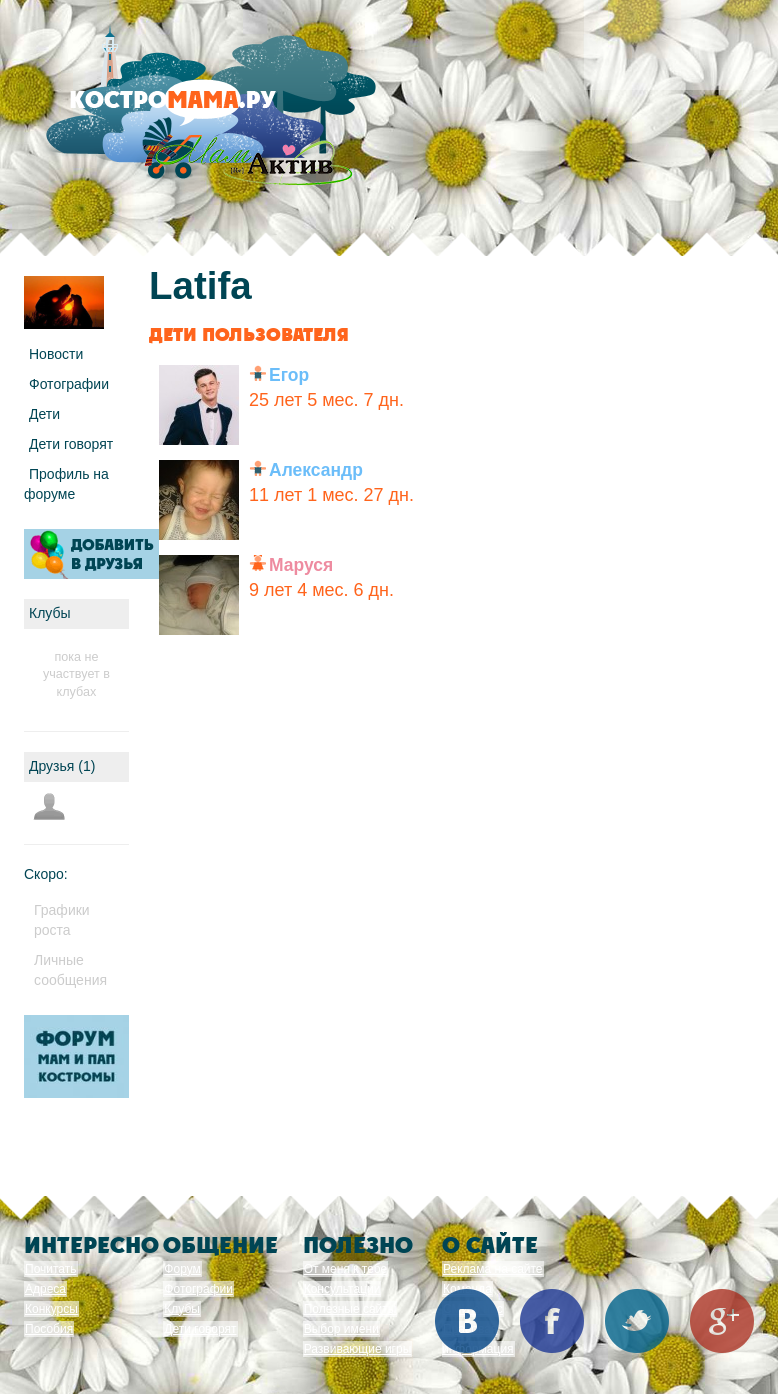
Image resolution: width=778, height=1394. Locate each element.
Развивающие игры (358, 1349)
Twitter (637, 1321)
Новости (56, 354)
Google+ (722, 1321)
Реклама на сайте (493, 1269)
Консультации (342, 1289)
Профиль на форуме (66, 484)
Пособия (49, 1329)
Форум (182, 1269)
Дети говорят (71, 444)
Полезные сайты (350, 1309)
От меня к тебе (345, 1269)
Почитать (51, 1269)
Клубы (182, 1309)
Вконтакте (467, 1321)
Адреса (45, 1289)
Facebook (552, 1321)
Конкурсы (51, 1309)
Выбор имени (341, 1329)
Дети (44, 414)
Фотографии (69, 384)
